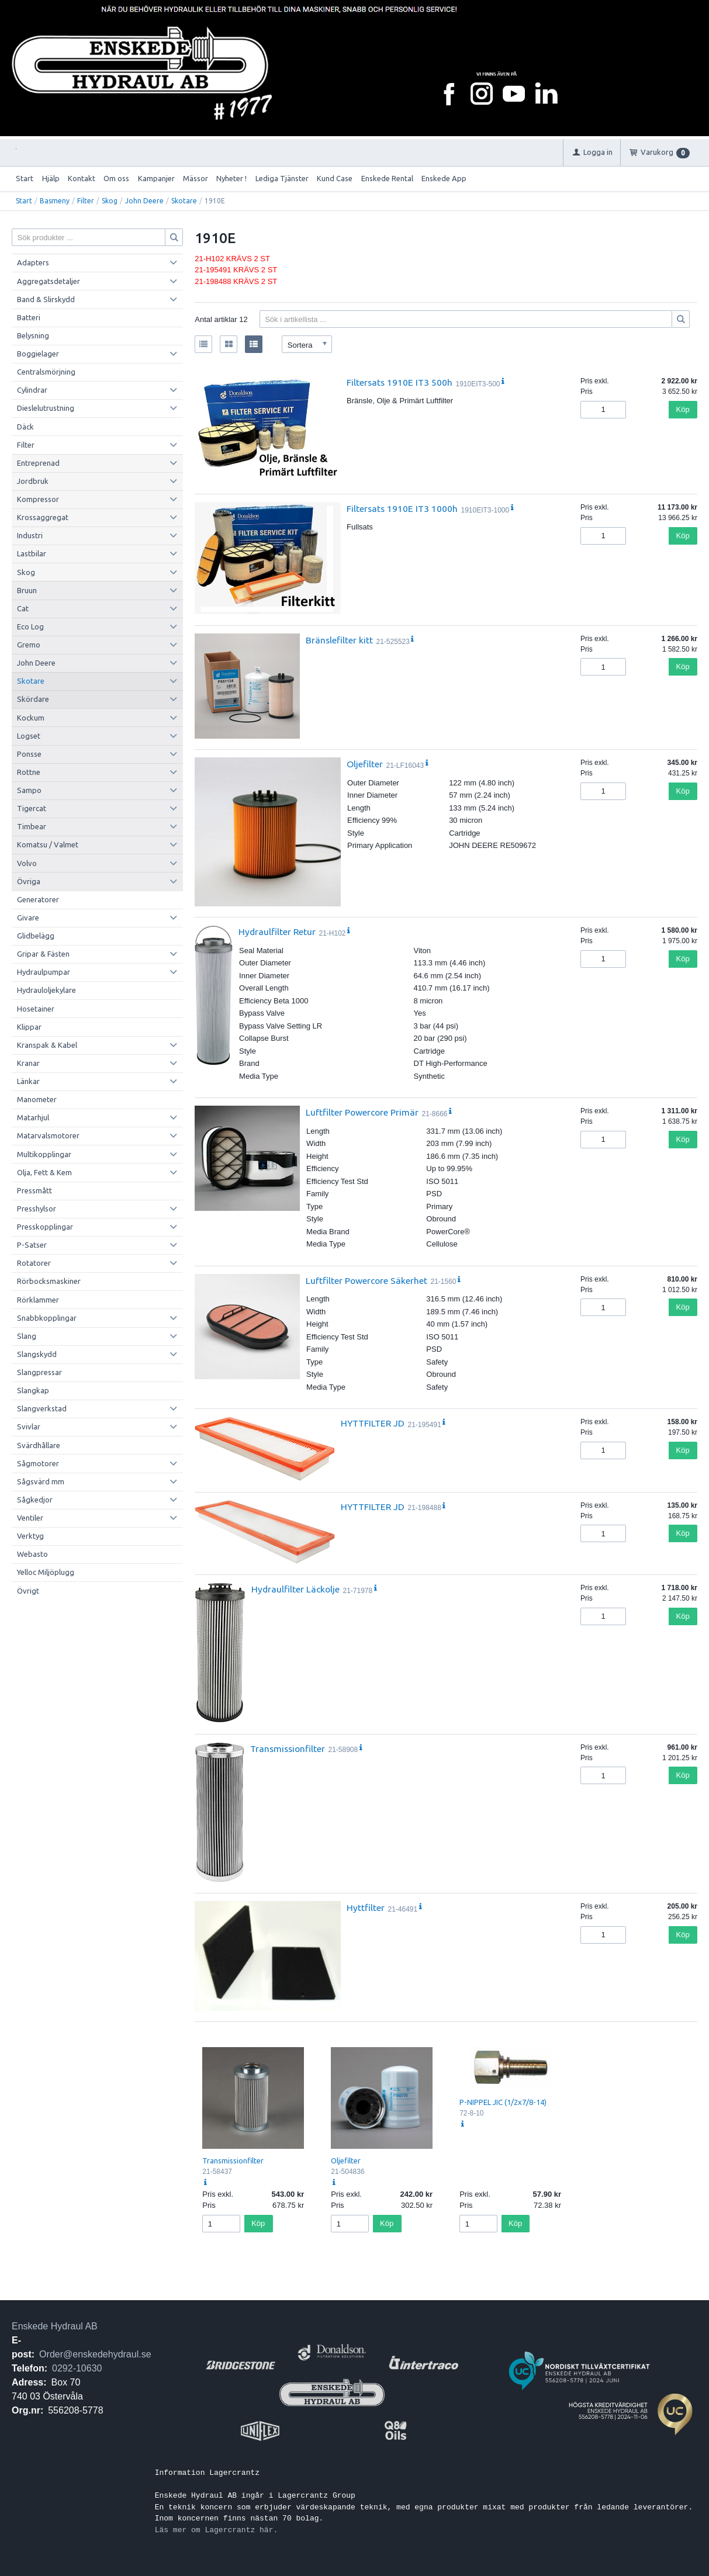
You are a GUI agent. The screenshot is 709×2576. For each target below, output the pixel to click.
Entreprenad (38, 463)
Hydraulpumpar (43, 972)
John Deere (144, 201)
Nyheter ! (231, 178)
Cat (23, 608)
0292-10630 (77, 2368)
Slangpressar (39, 1372)
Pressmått (34, 1190)
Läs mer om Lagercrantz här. (216, 2530)
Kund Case (334, 178)
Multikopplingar (44, 1154)
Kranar (28, 1063)
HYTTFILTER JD (372, 1423)
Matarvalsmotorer (48, 1135)
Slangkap (33, 1390)
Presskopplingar (45, 1227)
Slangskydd (37, 1354)
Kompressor (38, 499)
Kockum (30, 718)
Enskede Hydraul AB (55, 2326)
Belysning (33, 335)
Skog (109, 201)
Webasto (32, 1554)
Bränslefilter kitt (339, 640)
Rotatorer (34, 1263)
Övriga (28, 881)
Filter (85, 201)
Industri (30, 535)
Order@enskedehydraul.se (95, 2354)
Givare (28, 917)
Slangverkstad (42, 1408)
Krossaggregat (42, 517)
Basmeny (55, 201)
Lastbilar (31, 553)
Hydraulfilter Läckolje (295, 1589)
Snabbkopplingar (47, 1318)
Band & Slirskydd (46, 299)
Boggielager (38, 353)
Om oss (116, 178)
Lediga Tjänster (282, 178)
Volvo (27, 863)
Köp (683, 409)
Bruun (27, 590)
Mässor (195, 178)
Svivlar (28, 1426)
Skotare (184, 201)
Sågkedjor (35, 1499)
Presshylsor (36, 1208)
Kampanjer (156, 178)
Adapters (33, 262)
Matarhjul (33, 1117)
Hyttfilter (366, 1907)
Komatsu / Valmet (47, 844)
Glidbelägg (35, 936)
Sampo (29, 790)
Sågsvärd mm (40, 1481)
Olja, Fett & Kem (44, 1172)
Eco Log (30, 626)
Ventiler (30, 1518)
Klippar (29, 1027)
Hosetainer (35, 1009)
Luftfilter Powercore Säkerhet (366, 1280)
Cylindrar (32, 390)
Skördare (33, 699)
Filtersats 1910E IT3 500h (399, 382)
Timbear (31, 826)
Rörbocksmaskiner (49, 1281)
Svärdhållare (38, 1445)
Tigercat (31, 808)
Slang (26, 1336)
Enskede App (443, 178)
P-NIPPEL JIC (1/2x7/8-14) (503, 2102)
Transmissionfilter (287, 1748)
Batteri (28, 317)
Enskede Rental (387, 178)
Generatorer (38, 899)
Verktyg (30, 1536)
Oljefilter (365, 764)
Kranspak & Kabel (47, 1045)
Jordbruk (33, 481)
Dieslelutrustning (45, 408)
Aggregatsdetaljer (48, 281)
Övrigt (28, 1591)
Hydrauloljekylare (46, 990)
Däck (25, 427)
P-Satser (32, 1245)
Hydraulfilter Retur (277, 931)
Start (24, 178)
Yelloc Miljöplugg (45, 1572)
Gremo (28, 644)
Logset (28, 736)
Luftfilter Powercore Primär (362, 1112)
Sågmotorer (38, 1463)
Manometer (37, 1099)
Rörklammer (38, 1300)
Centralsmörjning (46, 372)
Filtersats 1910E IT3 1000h (402, 508)
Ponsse (29, 754)
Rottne (28, 772)
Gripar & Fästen (43, 954)
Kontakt (81, 178)
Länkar (28, 1081)
